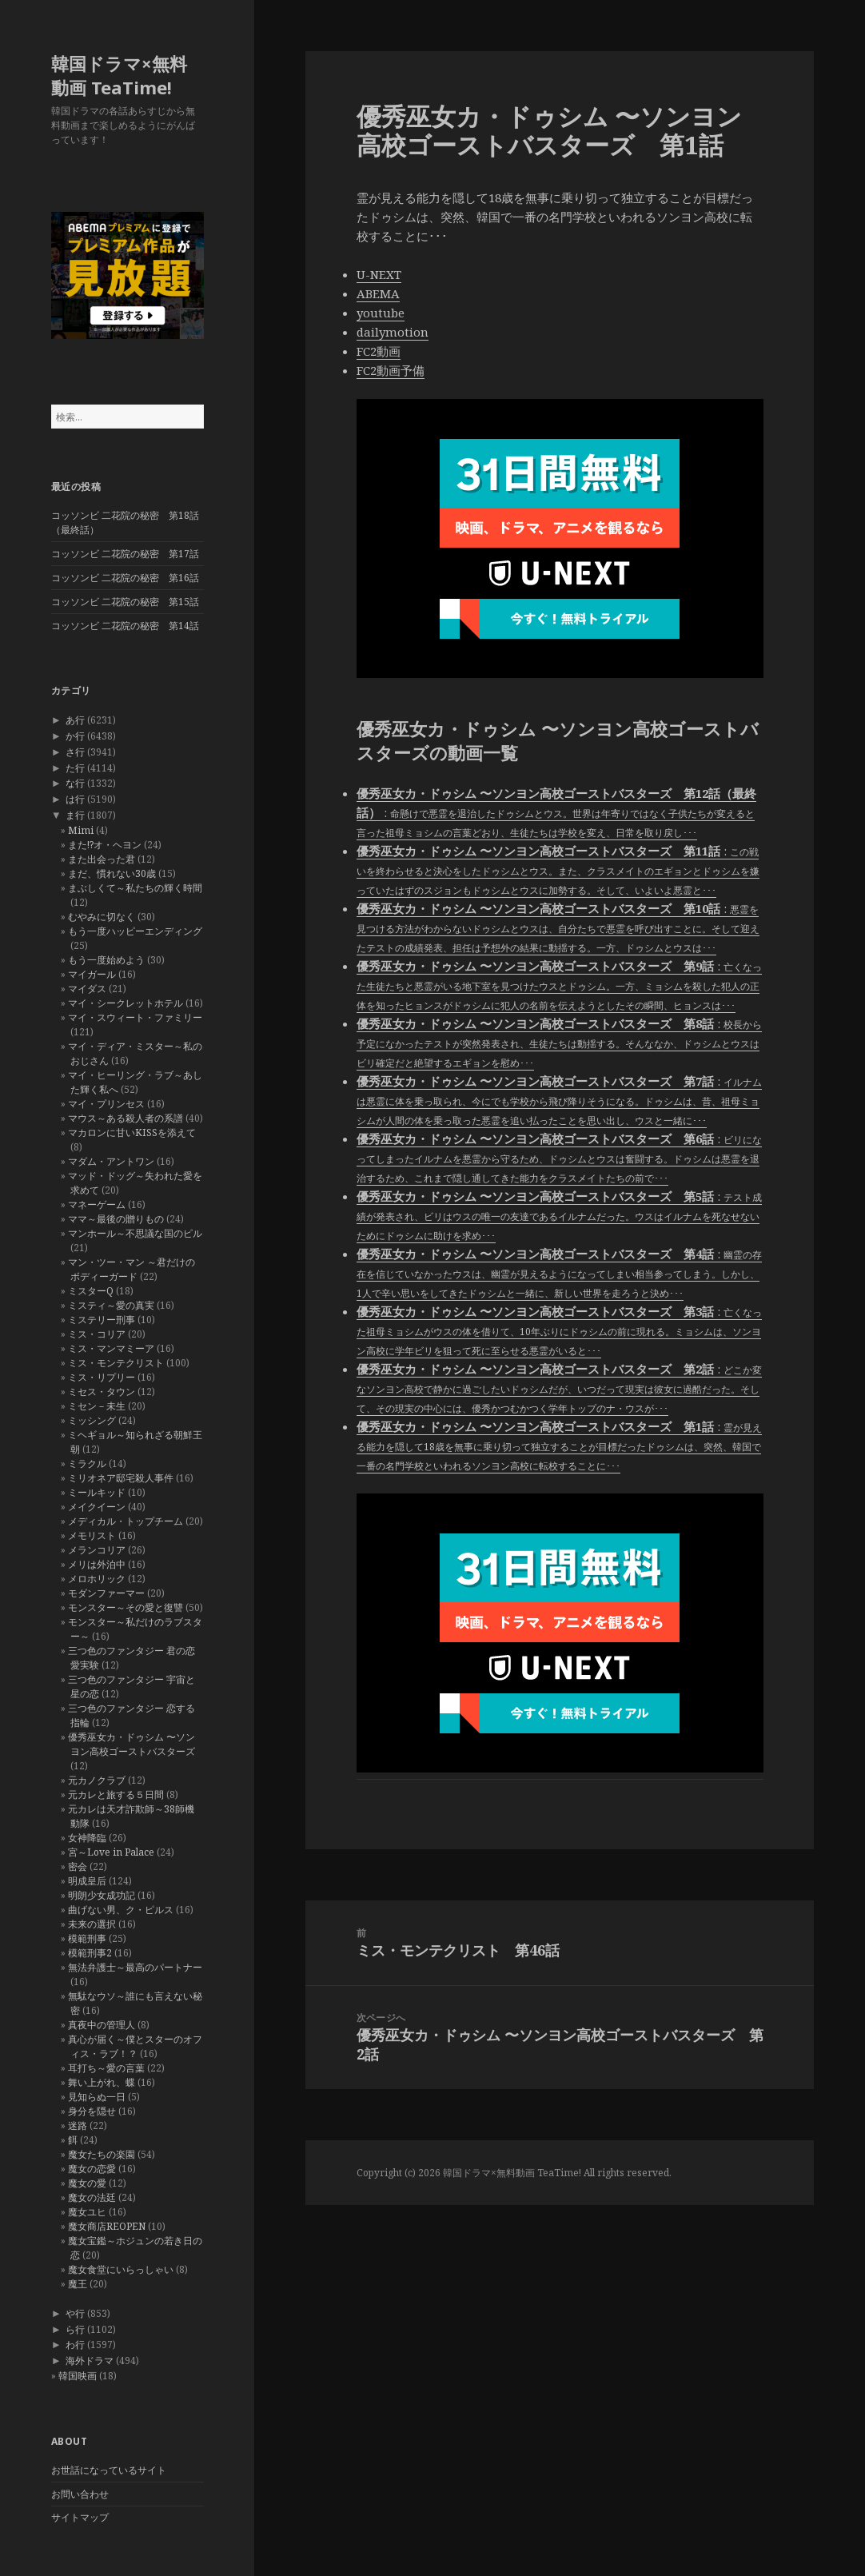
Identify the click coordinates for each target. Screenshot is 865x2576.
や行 (75, 2313)
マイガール (92, 974)
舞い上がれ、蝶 (101, 2082)
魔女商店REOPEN (106, 2226)
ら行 (75, 2329)
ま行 (75, 815)
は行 (75, 799)
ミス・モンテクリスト (116, 1363)
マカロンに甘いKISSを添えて (132, 1132)
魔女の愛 (87, 2183)
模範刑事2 (90, 1953)
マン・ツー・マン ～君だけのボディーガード (131, 1269)
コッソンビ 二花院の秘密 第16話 (125, 577)
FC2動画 (379, 351)
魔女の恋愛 (92, 2168)
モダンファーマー (106, 1593)
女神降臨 (87, 1837)
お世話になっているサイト (108, 2470)
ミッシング (92, 1420)
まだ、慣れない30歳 (112, 873)
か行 (75, 736)
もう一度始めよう (106, 960)
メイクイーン (97, 1506)
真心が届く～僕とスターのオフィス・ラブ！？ (135, 2046)
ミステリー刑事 (101, 1319)
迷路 (77, 2125)
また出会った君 (101, 859)
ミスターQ (91, 1291)
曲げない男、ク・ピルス (120, 1909)
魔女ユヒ (87, 2212)
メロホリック (97, 1578)
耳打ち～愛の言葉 (106, 2068)
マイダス (87, 988)
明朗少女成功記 (101, 1895)
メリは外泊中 (97, 1564)
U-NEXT (379, 274)
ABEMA (378, 293)
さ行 (75, 752)
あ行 (75, 720)
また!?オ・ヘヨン (105, 844)
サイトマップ (80, 2517)
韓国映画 (77, 2376)
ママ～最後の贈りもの (116, 1219)
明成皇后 (87, 1881)
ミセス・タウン (101, 1391)
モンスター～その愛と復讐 (125, 1607)
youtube (381, 313)
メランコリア (97, 1550)
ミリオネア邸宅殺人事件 (120, 1478)
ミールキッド (97, 1492)
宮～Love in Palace (111, 1852)
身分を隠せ (92, 2111)
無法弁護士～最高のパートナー (135, 1967)
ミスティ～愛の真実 (111, 1305)
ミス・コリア (97, 1334)
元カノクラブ (97, 1780)
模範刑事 (87, 1938)
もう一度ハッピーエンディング (135, 931)
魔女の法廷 (92, 2197)
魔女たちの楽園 (101, 2154)
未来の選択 (92, 1924)
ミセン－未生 (97, 1406)
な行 (75, 783)
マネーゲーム (97, 1204)
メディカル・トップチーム (125, 1521)
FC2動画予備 (391, 370)
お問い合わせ (80, 2494)
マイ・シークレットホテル (125, 1003)
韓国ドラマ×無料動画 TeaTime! (119, 75)
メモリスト (92, 1535)
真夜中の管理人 (101, 2025)
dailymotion (393, 332)
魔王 (77, 2284)
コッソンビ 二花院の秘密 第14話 (125, 625)
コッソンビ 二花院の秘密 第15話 (125, 601)
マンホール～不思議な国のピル (135, 1233)
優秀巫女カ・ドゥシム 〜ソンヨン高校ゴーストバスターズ (131, 1744)
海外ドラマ (90, 2360)
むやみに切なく (101, 916)
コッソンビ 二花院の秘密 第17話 (125, 553)
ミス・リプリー (101, 1377)
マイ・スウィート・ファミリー (135, 1017)
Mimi (81, 830)
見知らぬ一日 (97, 2096)
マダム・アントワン (111, 1161)
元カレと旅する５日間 (116, 1794)
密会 (77, 1866)
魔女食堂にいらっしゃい (120, 2269)
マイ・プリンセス (106, 1104)
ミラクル (87, 1463)
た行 (75, 768)
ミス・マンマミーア (111, 1348)
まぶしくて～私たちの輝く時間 (135, 888)
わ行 (75, 2344)
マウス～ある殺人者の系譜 (125, 1118)
